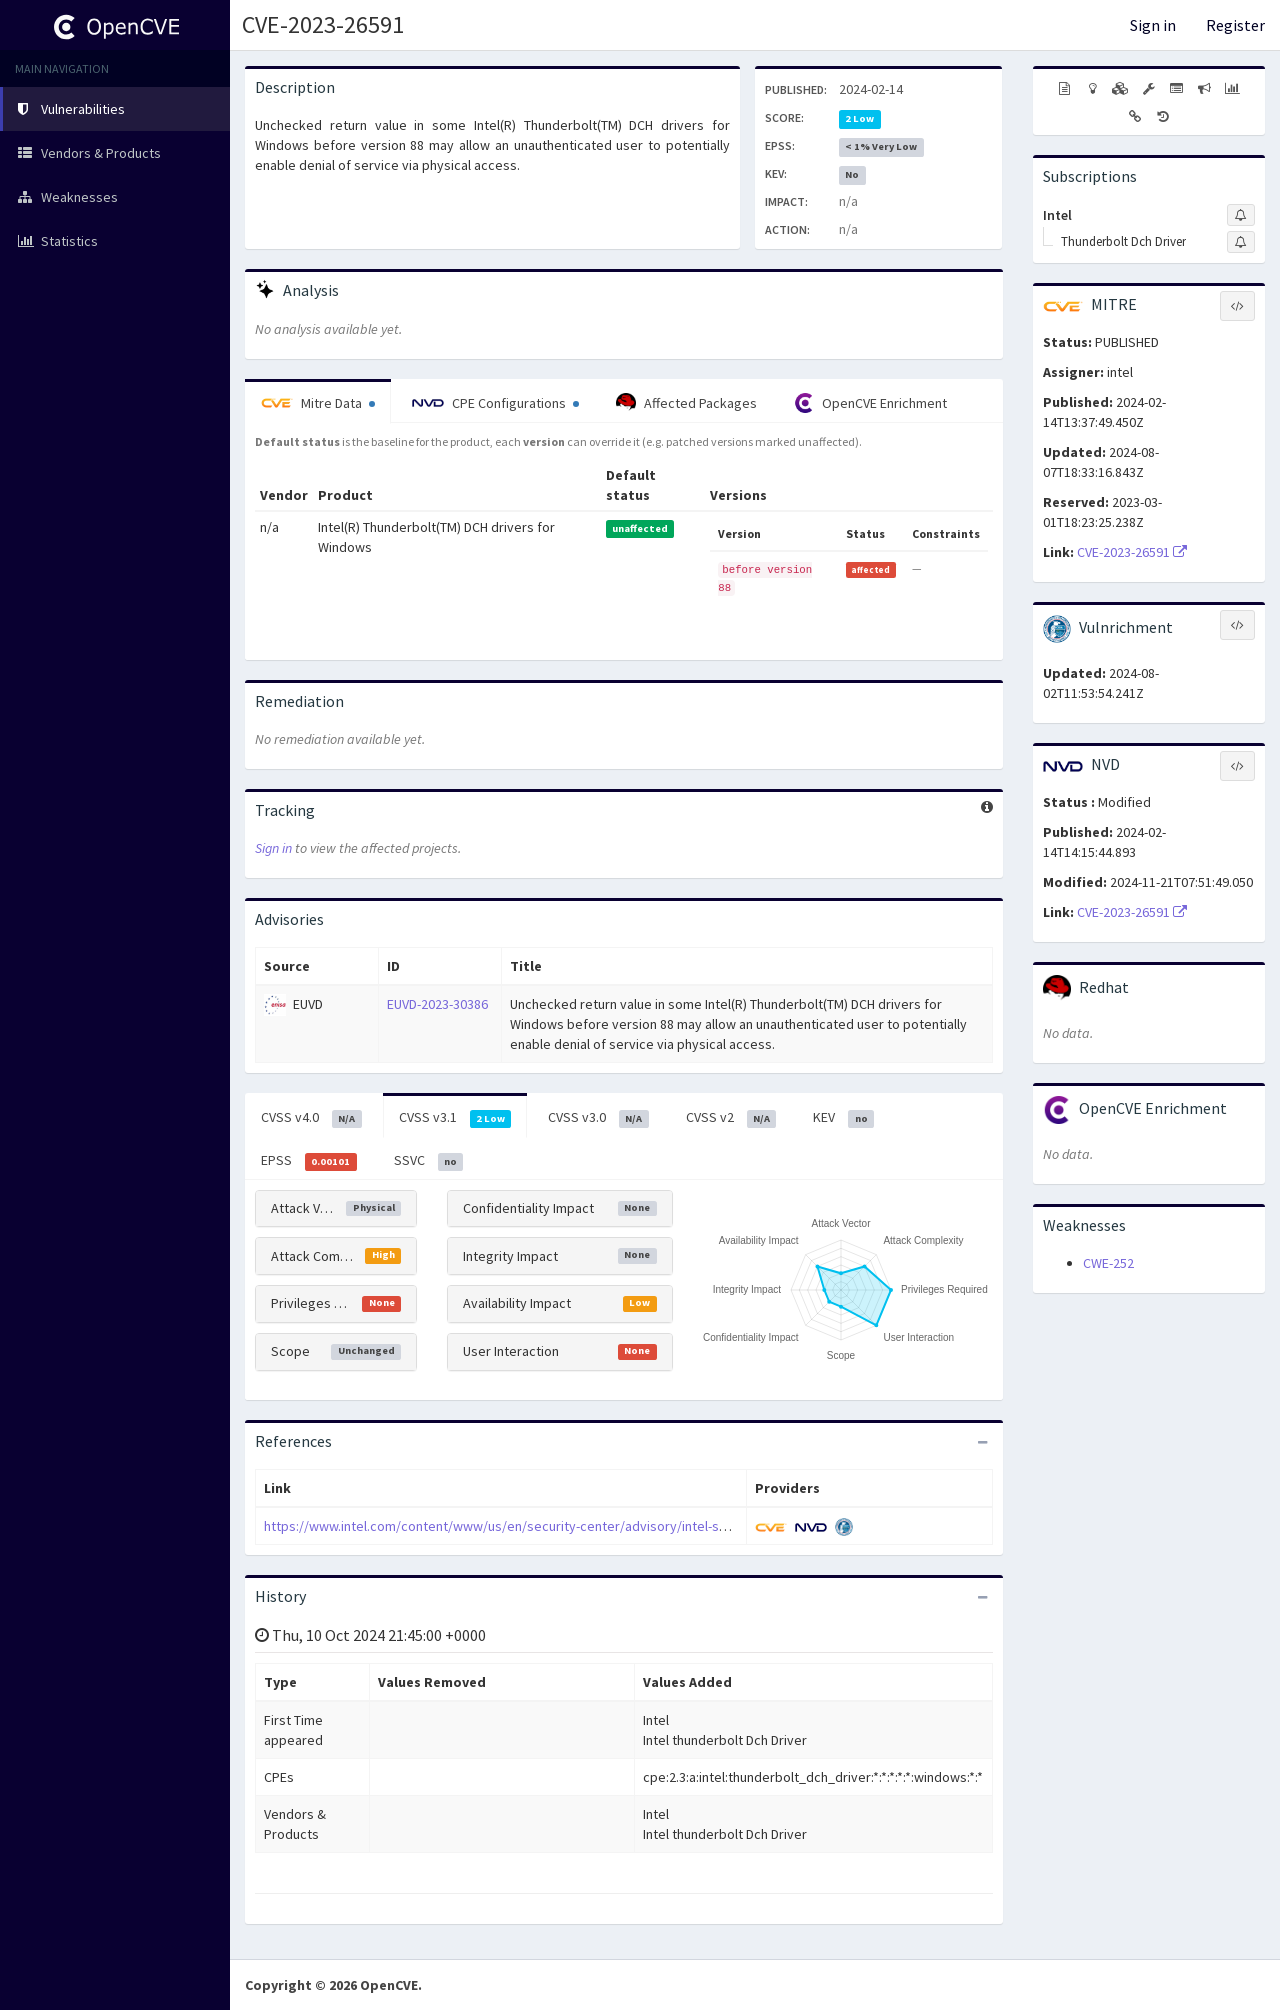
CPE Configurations (495, 403)
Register (1235, 25)
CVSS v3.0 (598, 1118)
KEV (843, 1118)
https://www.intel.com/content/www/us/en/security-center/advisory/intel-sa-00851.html (529, 1526)
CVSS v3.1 (455, 1118)
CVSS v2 (731, 1118)
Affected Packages (686, 403)
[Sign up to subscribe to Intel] (1241, 215)
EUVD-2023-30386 (437, 1004)
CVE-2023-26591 (323, 24)
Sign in (1153, 25)
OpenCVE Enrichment (870, 403)
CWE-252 (1108, 1263)
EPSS (309, 1161)
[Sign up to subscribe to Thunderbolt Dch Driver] (1241, 242)
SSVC (429, 1161)
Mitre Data (318, 403)
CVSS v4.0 (311, 1118)
